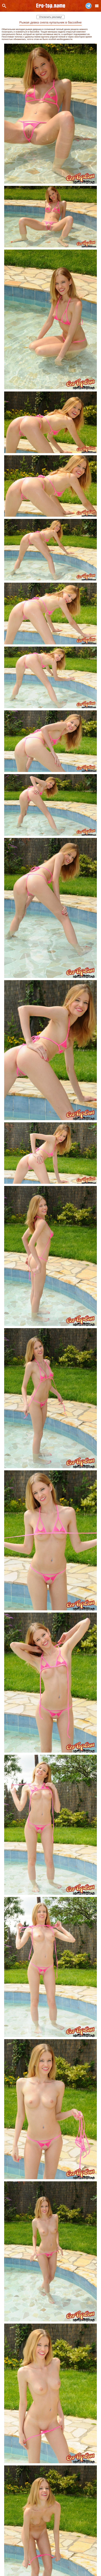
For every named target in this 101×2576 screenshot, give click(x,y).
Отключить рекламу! (50, 17)
